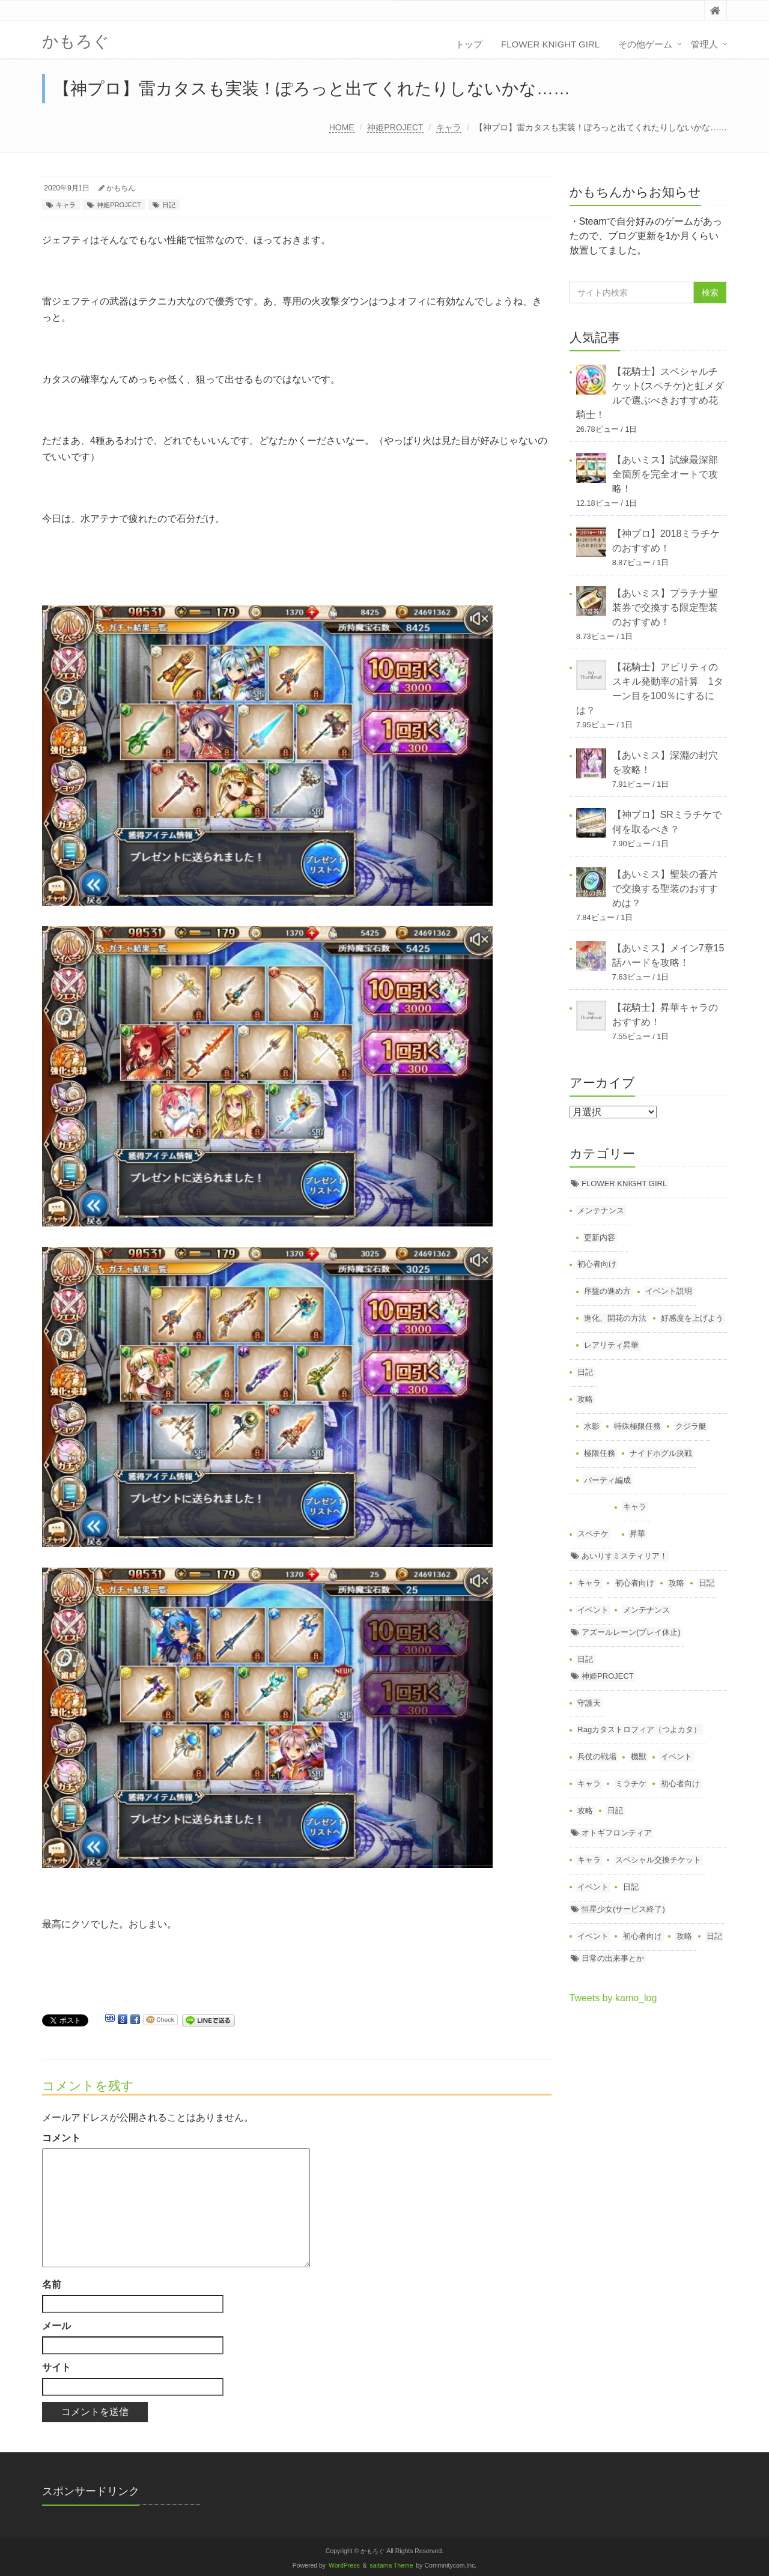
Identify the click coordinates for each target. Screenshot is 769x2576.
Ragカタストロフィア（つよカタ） (639, 1729)
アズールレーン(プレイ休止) (631, 1632)
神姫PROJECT (395, 127)
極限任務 (599, 1453)
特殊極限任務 (637, 1426)
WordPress (344, 2565)
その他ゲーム (645, 44)
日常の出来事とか (613, 1958)
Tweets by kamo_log (613, 1998)
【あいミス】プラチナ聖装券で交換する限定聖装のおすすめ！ (665, 607)
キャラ (448, 127)
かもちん (120, 188)
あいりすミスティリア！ (624, 1555)
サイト (56, 2367)
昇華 (637, 1533)
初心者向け (596, 1263)
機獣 (638, 1756)
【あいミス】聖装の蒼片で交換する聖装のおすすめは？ (665, 888)
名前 (51, 2284)
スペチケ (593, 1533)
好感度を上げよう (692, 1318)
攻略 (585, 1399)
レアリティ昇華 (611, 1345)
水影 (592, 1426)
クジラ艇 (691, 1426)
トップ (468, 44)
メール (56, 2326)
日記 (168, 204)
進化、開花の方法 (615, 1318)
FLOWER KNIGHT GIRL (550, 44)
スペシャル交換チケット (658, 1859)
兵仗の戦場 (596, 1756)
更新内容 (599, 1237)
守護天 (589, 1703)
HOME (341, 127)
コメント (61, 2138)
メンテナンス (600, 1210)
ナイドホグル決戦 (661, 1453)
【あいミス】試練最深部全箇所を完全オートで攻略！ (665, 474)
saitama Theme (391, 2565)
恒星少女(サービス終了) (623, 1909)
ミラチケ (630, 1783)
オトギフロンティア (617, 1832)
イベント (593, 1609)
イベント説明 (668, 1291)
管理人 (704, 44)
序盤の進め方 (607, 1291)
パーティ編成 (607, 1480)
